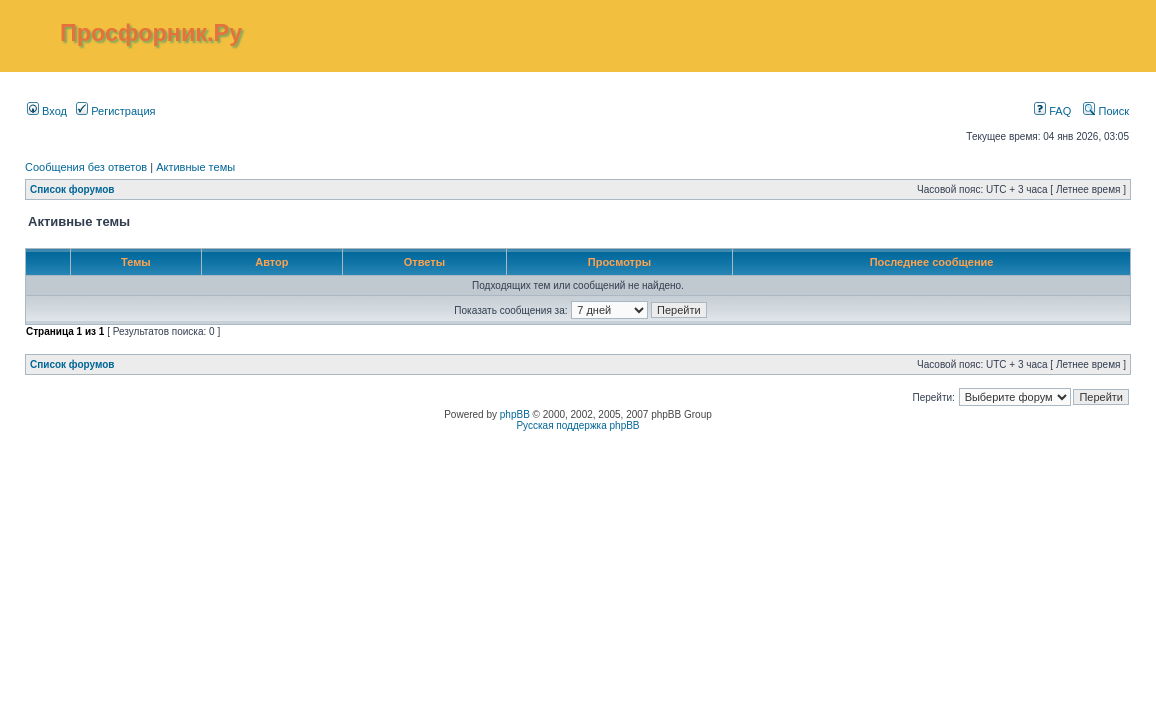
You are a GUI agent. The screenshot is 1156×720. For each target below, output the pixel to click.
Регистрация (115, 111)
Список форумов (72, 189)
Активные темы (195, 167)
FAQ (1052, 111)
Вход (47, 111)
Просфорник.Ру (151, 33)
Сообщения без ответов (86, 167)
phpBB (515, 414)
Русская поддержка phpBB (577, 425)
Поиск (1106, 111)
